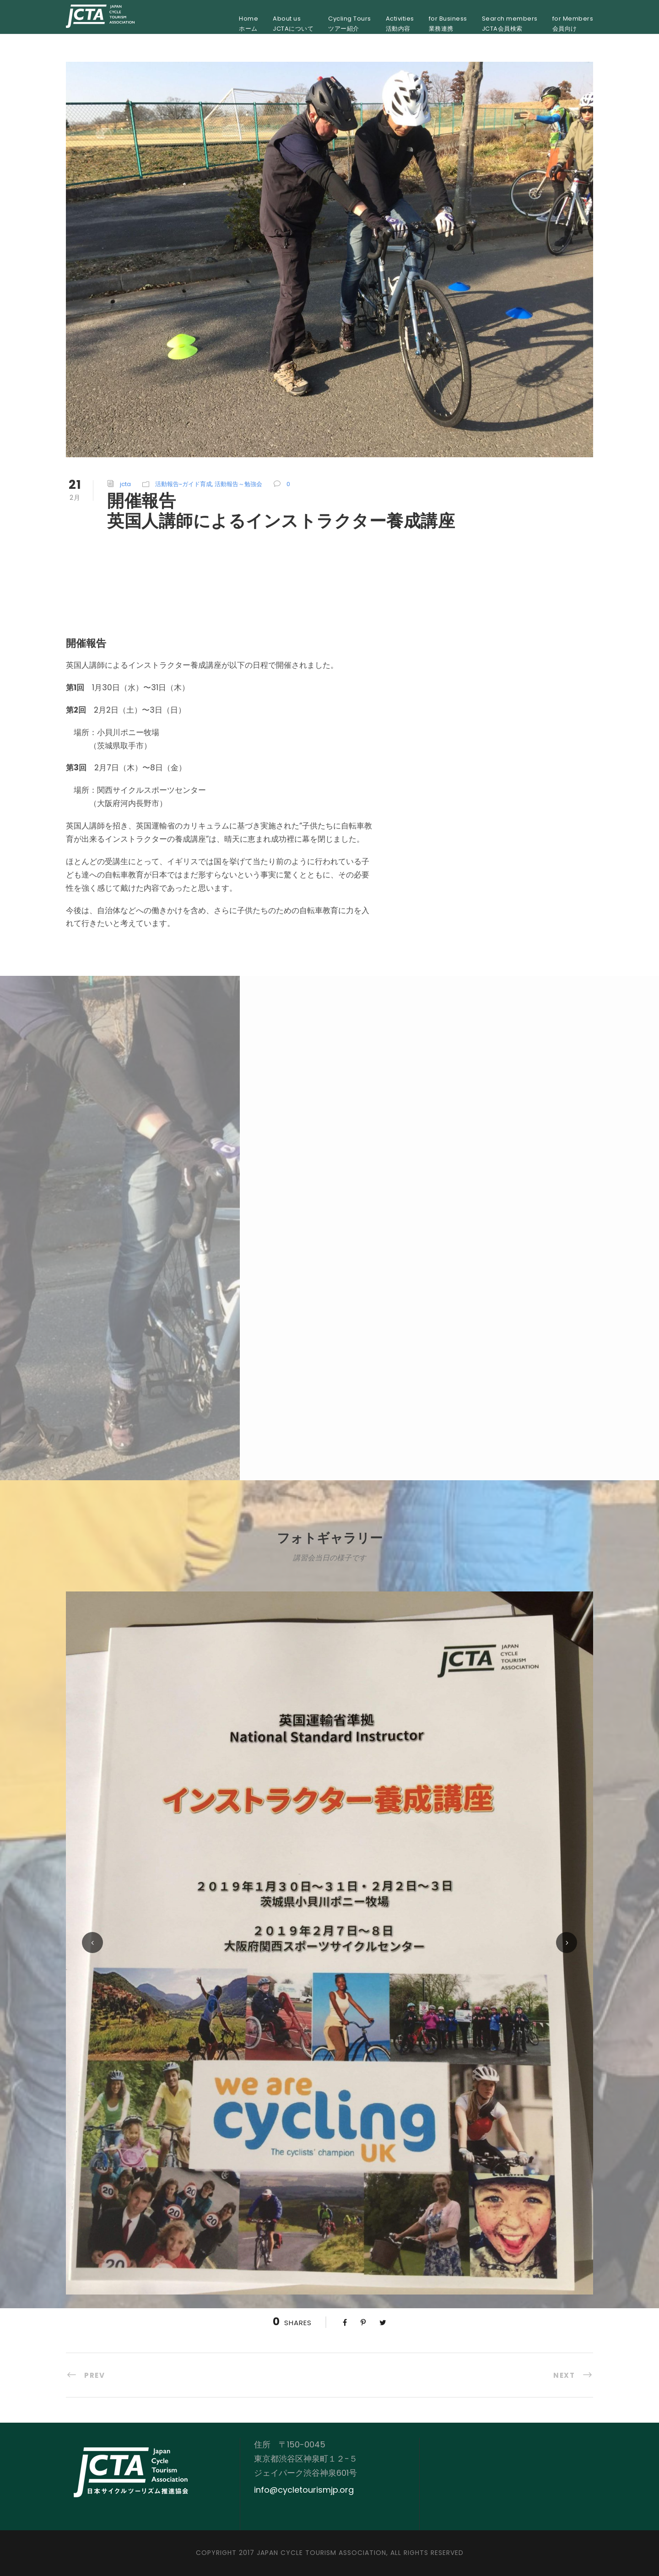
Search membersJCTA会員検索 (510, 23)
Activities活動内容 (400, 23)
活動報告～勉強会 (238, 484)
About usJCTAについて (293, 23)
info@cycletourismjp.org (304, 2489)
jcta (125, 484)
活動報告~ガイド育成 (183, 484)
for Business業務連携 (448, 23)
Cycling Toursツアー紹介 (349, 23)
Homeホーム (248, 23)
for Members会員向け (573, 23)
